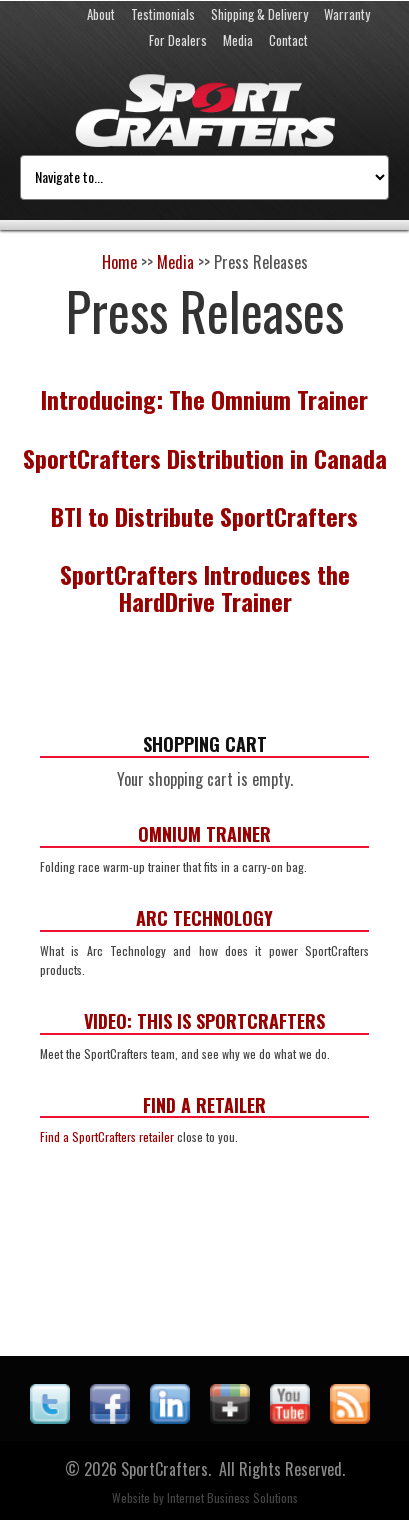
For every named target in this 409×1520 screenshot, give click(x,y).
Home (119, 262)
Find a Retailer (204, 1105)
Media (238, 40)
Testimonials (163, 14)
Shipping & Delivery (259, 14)
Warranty (347, 14)
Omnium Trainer (204, 834)
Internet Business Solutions (232, 1497)
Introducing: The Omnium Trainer (204, 399)
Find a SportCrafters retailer (107, 1136)
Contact (288, 40)
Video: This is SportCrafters (204, 1021)
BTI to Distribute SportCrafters (204, 516)
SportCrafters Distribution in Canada (205, 458)
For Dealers (178, 40)
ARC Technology (204, 918)
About (101, 14)
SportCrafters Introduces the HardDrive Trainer (205, 587)
